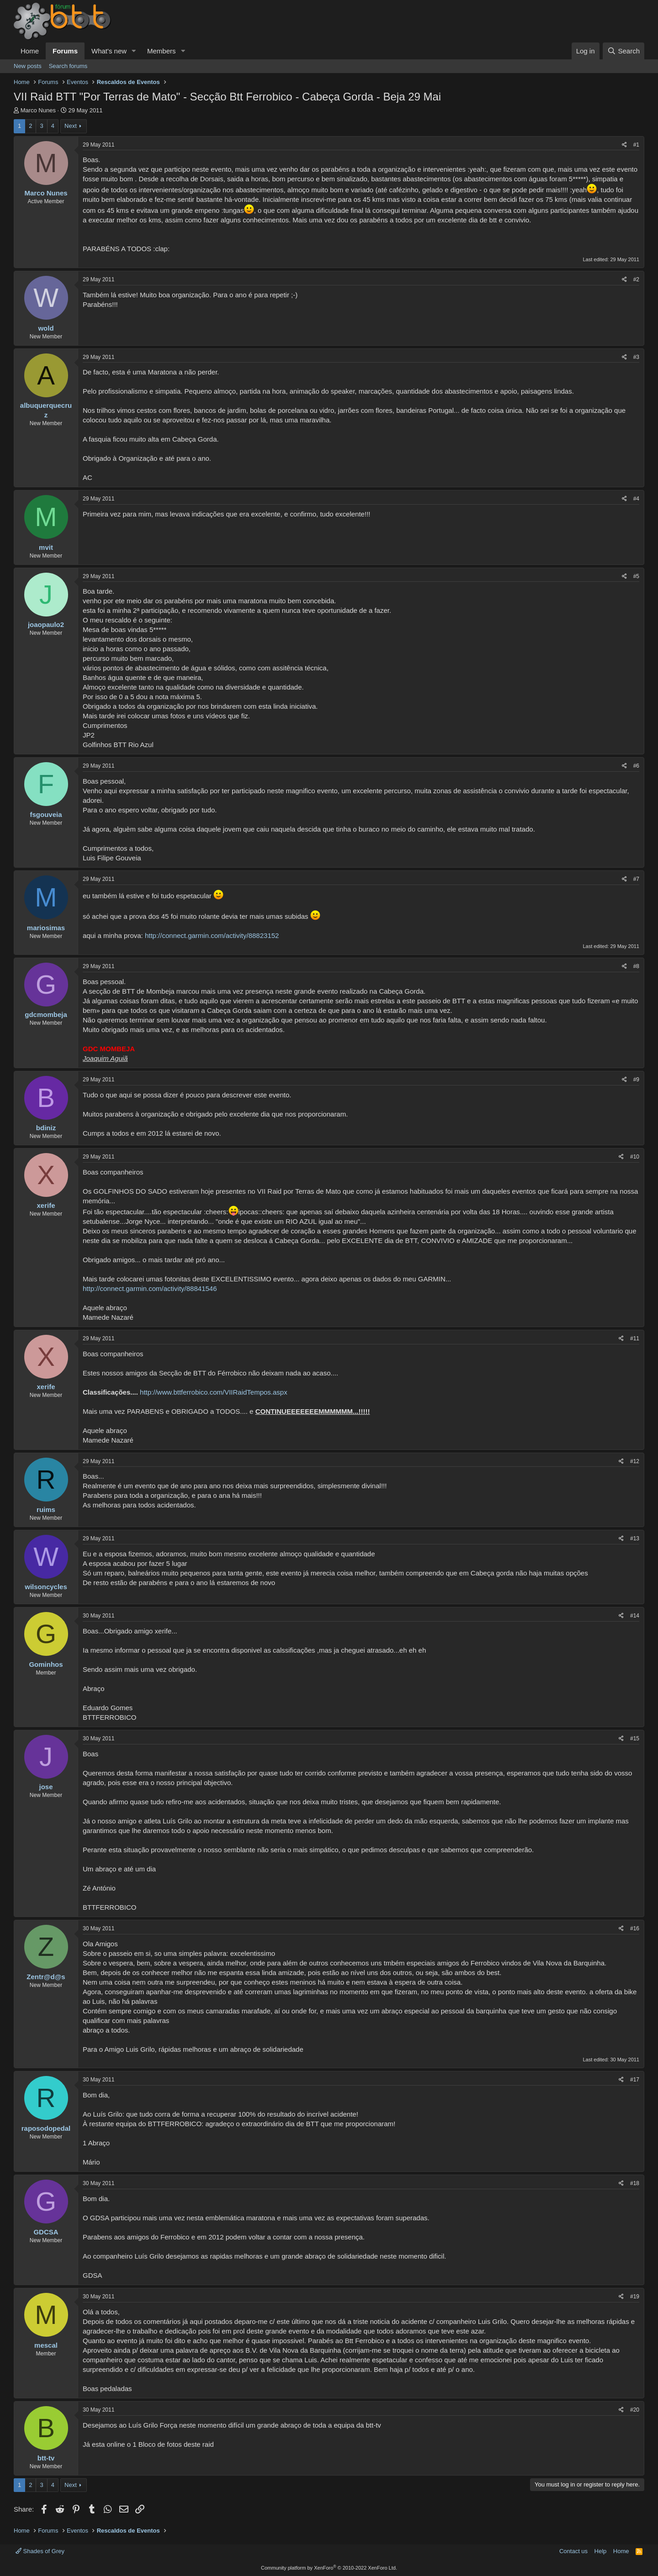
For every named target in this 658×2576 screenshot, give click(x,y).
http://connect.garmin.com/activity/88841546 (150, 1288)
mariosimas (46, 928)
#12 (634, 1461)
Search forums (68, 66)
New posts (28, 66)
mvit (46, 547)
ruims (46, 1509)
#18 (634, 2183)
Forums (65, 51)
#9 (636, 1079)
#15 (634, 1738)
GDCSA (45, 2232)
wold (45, 328)
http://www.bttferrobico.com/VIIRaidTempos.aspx (213, 1392)
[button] (133, 50)
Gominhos (46, 1664)
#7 (636, 879)
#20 (634, 2410)
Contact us (573, 2551)
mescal (46, 2345)
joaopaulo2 (46, 624)
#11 (634, 1338)
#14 (634, 1615)
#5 (636, 576)
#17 (634, 2079)
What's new (109, 51)
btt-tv (46, 2458)
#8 (636, 966)
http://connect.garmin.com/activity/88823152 (212, 935)
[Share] (624, 145)
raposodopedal (46, 2128)
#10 (634, 1157)
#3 (636, 357)
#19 (634, 2296)
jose (46, 1787)
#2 (636, 279)
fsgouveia (46, 814)
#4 (636, 498)
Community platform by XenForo (329, 2568)
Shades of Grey (40, 2551)
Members (161, 51)
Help (600, 2551)
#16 (634, 1928)
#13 (634, 1538)
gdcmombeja (46, 1014)
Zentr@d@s (46, 1977)
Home (30, 51)
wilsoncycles (46, 1587)
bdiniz (46, 1128)
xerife (46, 1205)
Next (70, 125)
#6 (636, 766)
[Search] (623, 50)
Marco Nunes (38, 110)
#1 (636, 145)
